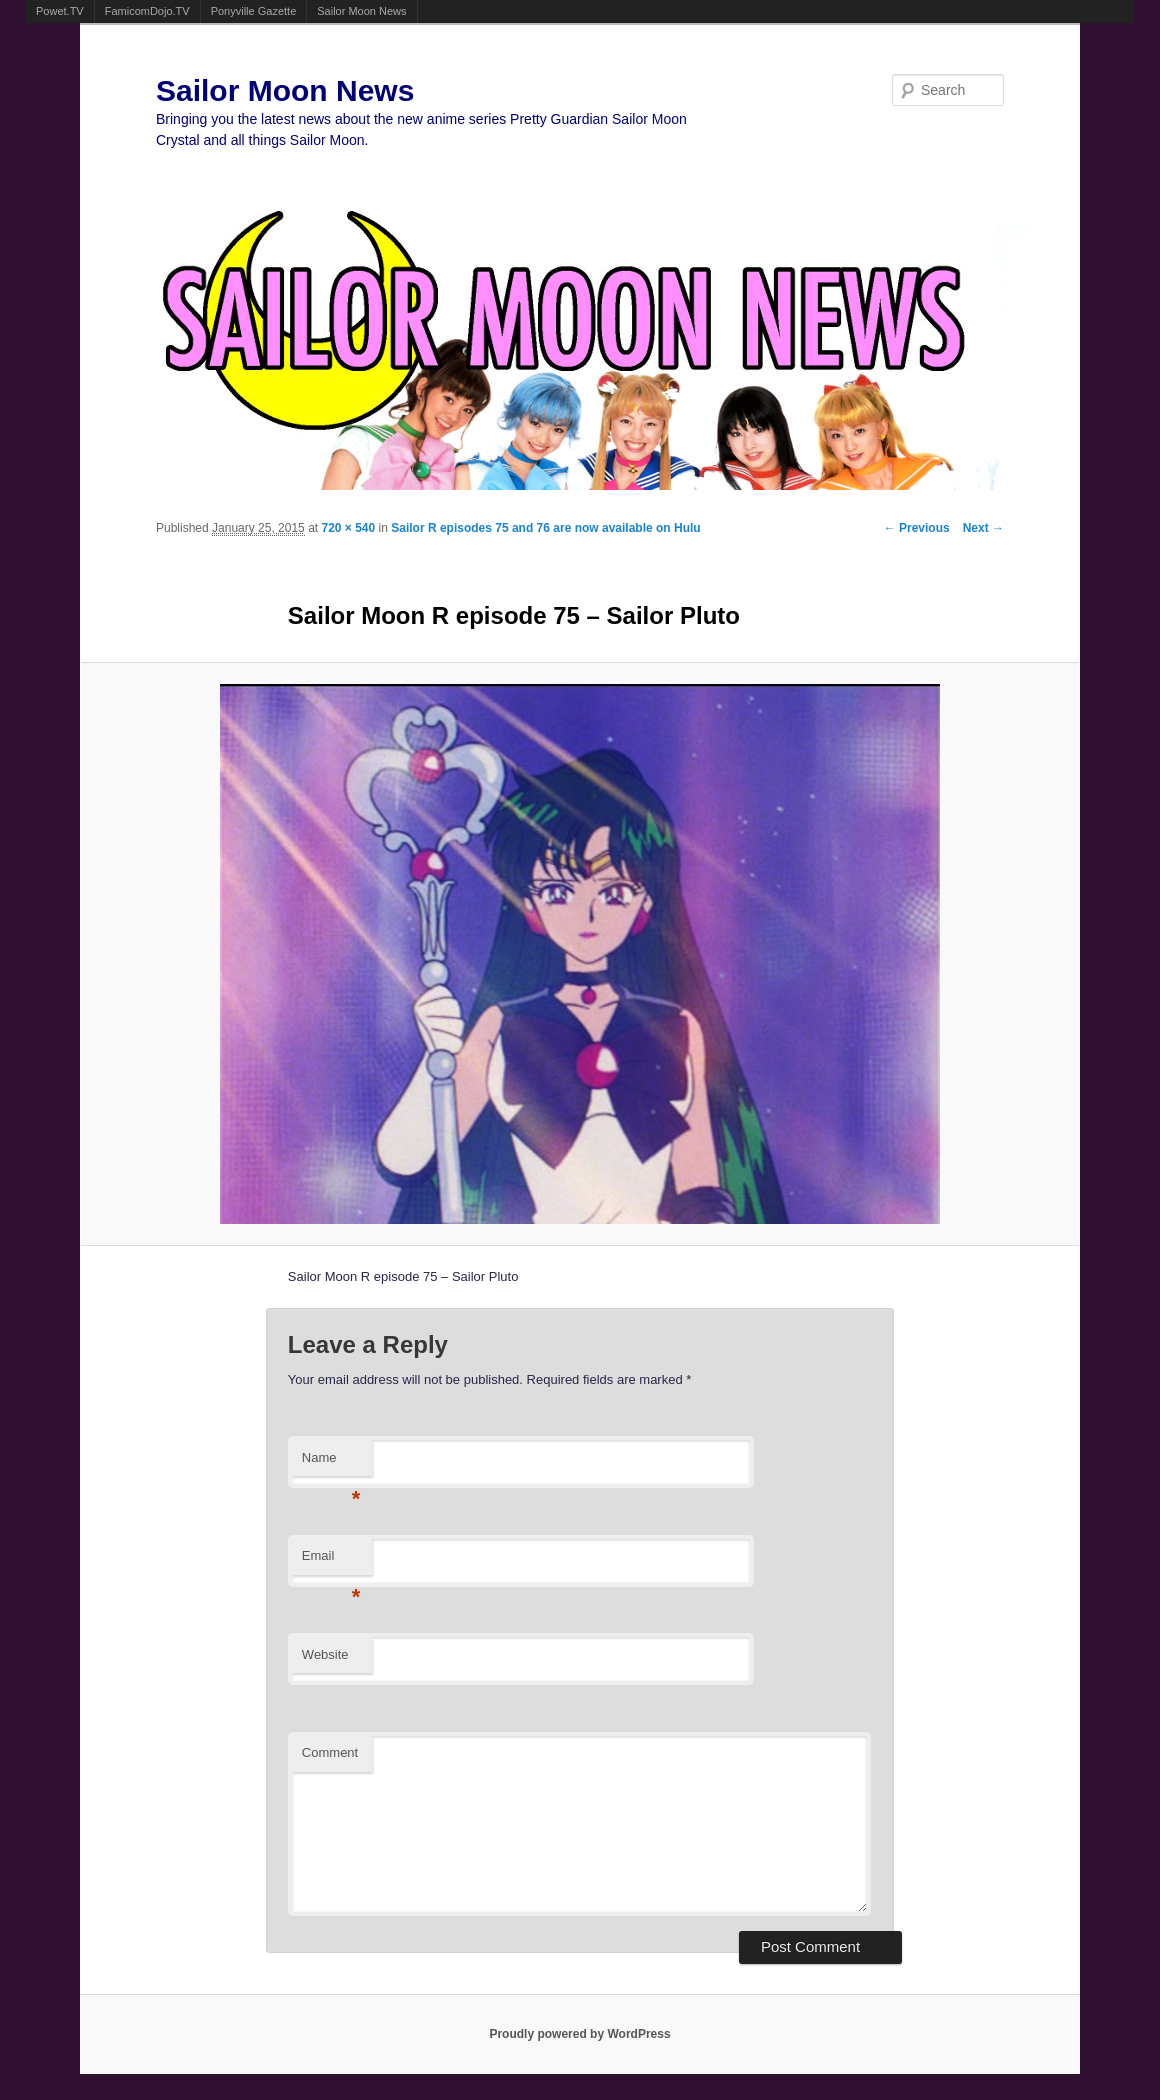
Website (325, 1654)
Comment (330, 1752)
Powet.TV (60, 11)
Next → (983, 528)
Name (331, 1463)
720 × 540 (348, 528)
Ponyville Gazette (254, 11)
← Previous (917, 528)
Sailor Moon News (361, 11)
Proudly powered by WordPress (579, 2034)
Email (331, 1561)
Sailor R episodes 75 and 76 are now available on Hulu (545, 528)
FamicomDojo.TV (147, 11)
